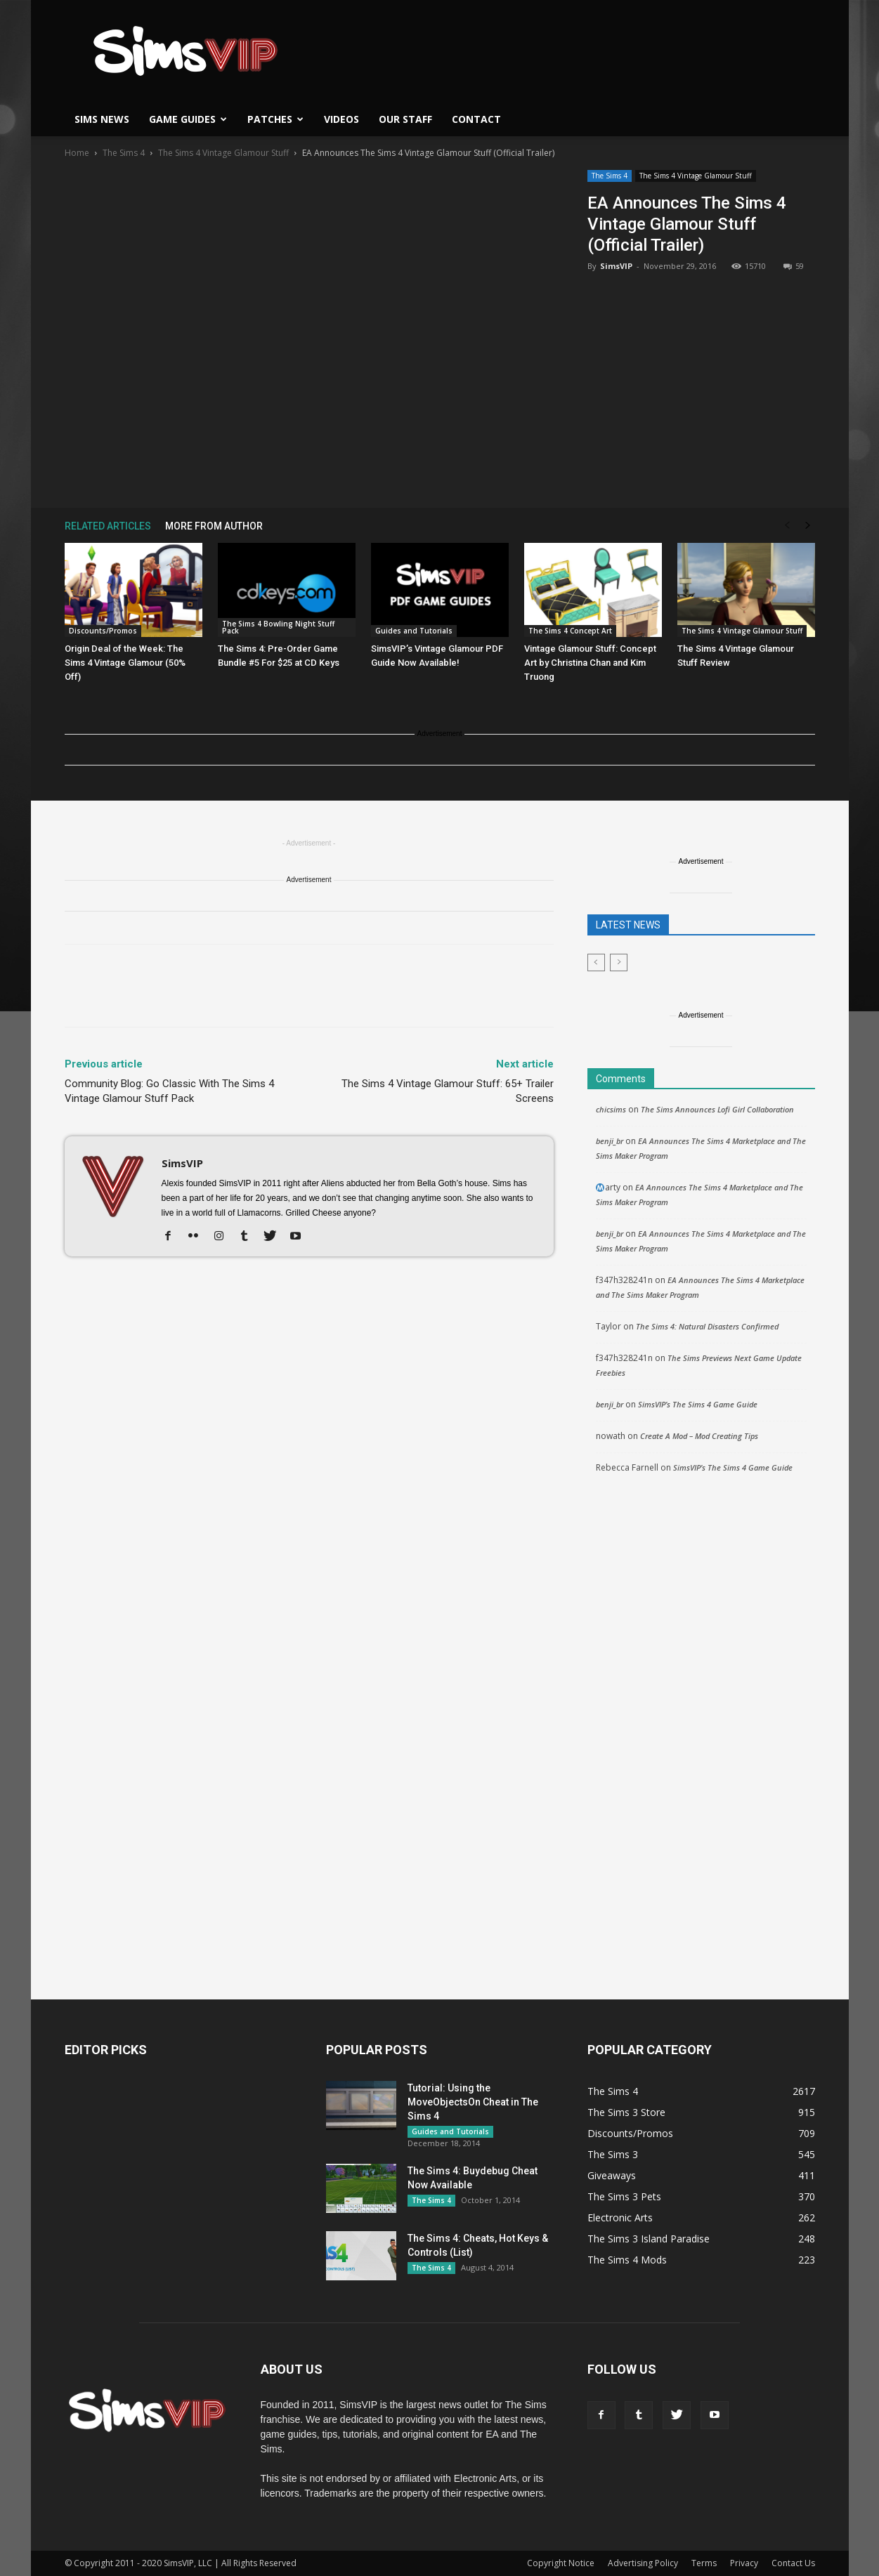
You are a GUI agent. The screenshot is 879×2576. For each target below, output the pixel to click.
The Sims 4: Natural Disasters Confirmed (707, 1326)
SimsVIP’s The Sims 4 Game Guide (697, 1404)
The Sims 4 (124, 153)
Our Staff (405, 119)
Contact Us (793, 2563)
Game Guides (188, 119)
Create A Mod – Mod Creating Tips (699, 1436)
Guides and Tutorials (413, 631)
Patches (275, 119)
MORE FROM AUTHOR (214, 526)
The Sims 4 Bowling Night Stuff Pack (278, 627)
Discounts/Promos (103, 631)
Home (77, 153)
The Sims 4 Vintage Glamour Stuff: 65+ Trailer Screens (447, 1091)
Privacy (744, 2563)
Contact (476, 119)
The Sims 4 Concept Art (570, 631)
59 (793, 266)
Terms (704, 2563)
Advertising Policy (643, 2563)
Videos (341, 119)
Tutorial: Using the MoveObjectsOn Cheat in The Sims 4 (473, 2102)
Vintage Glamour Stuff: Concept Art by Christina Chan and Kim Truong (590, 662)
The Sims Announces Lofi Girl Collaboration (717, 1109)
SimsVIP (616, 266)
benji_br (609, 1141)
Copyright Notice (560, 2563)
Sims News (101, 119)
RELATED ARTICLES (108, 526)
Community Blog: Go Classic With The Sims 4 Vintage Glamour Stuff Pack (169, 1091)
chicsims (611, 1109)
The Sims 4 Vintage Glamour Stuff (223, 153)
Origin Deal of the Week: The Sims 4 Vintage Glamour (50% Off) (125, 662)
